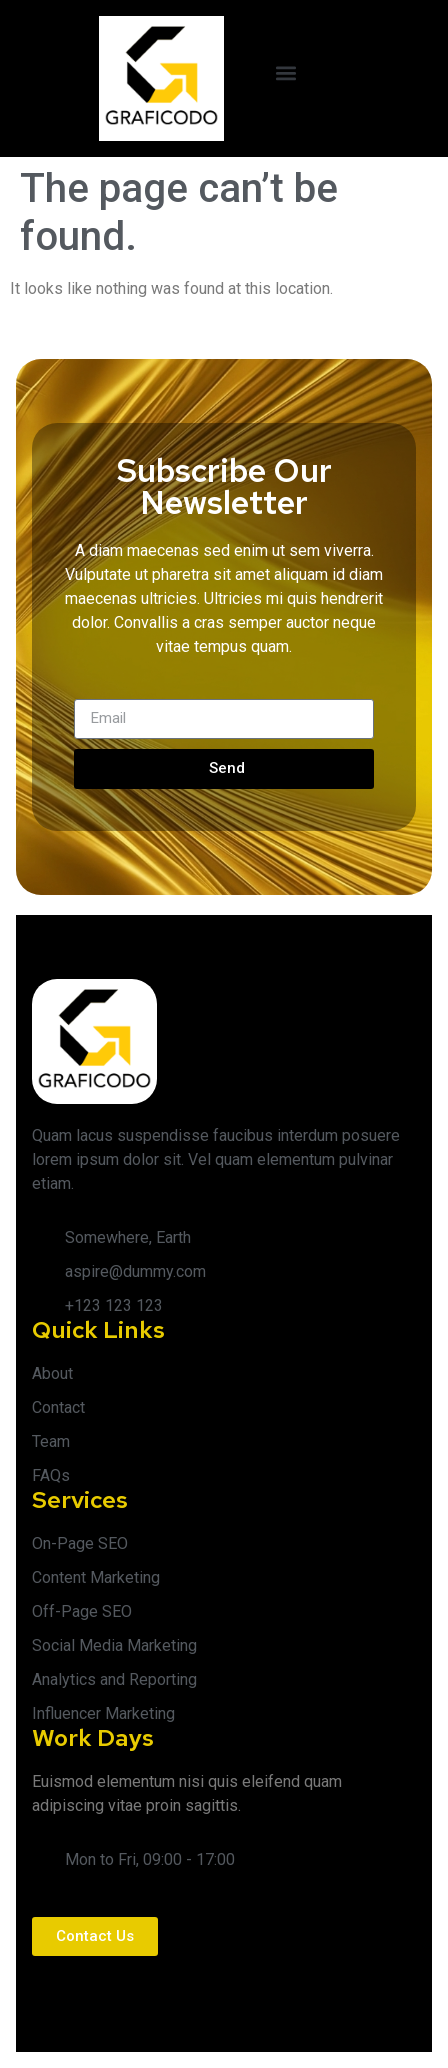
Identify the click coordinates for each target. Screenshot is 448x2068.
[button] (286, 73)
